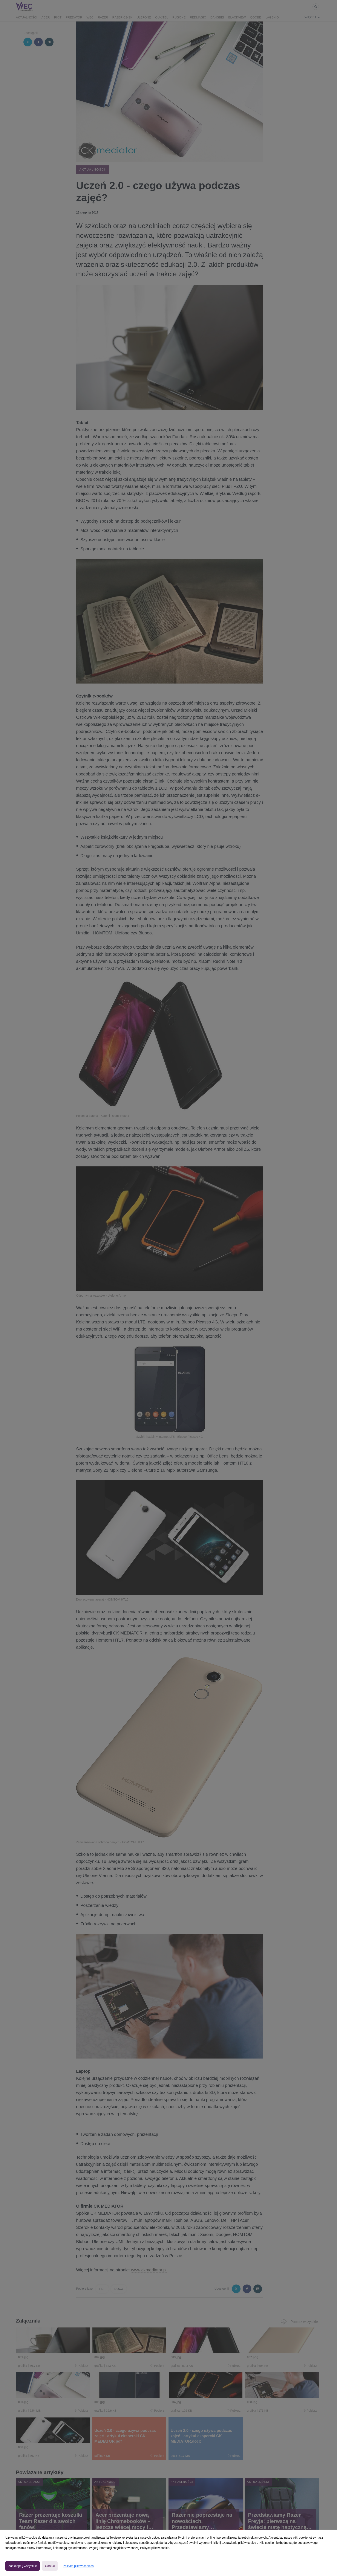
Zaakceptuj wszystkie (22, 2566)
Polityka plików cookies (78, 2566)
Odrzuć (50, 2566)
